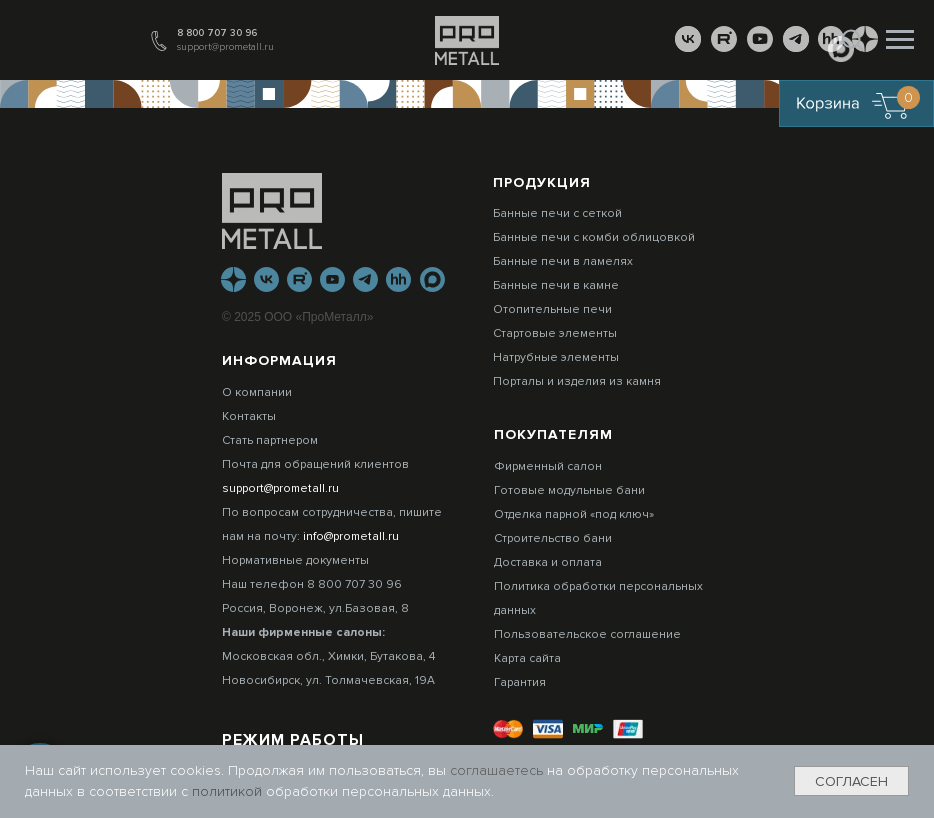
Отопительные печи (552, 309)
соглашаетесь (498, 770)
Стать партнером (270, 440)
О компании (257, 392)
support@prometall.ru (225, 47)
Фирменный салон (548, 466)
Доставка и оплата (548, 562)
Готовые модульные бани (569, 490)
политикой (229, 791)
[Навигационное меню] (900, 40)
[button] (852, 39)
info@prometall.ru (351, 536)
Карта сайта (527, 658)
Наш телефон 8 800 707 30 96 (312, 584)
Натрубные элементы (556, 357)
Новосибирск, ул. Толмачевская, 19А (328, 680)
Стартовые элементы (555, 333)
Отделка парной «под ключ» (574, 514)
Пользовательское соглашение (587, 634)
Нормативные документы (295, 560)
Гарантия (520, 682)
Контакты (249, 416)
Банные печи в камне (556, 285)
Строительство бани (553, 538)
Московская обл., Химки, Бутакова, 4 (328, 656)
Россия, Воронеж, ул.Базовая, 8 (315, 608)
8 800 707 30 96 (217, 33)
